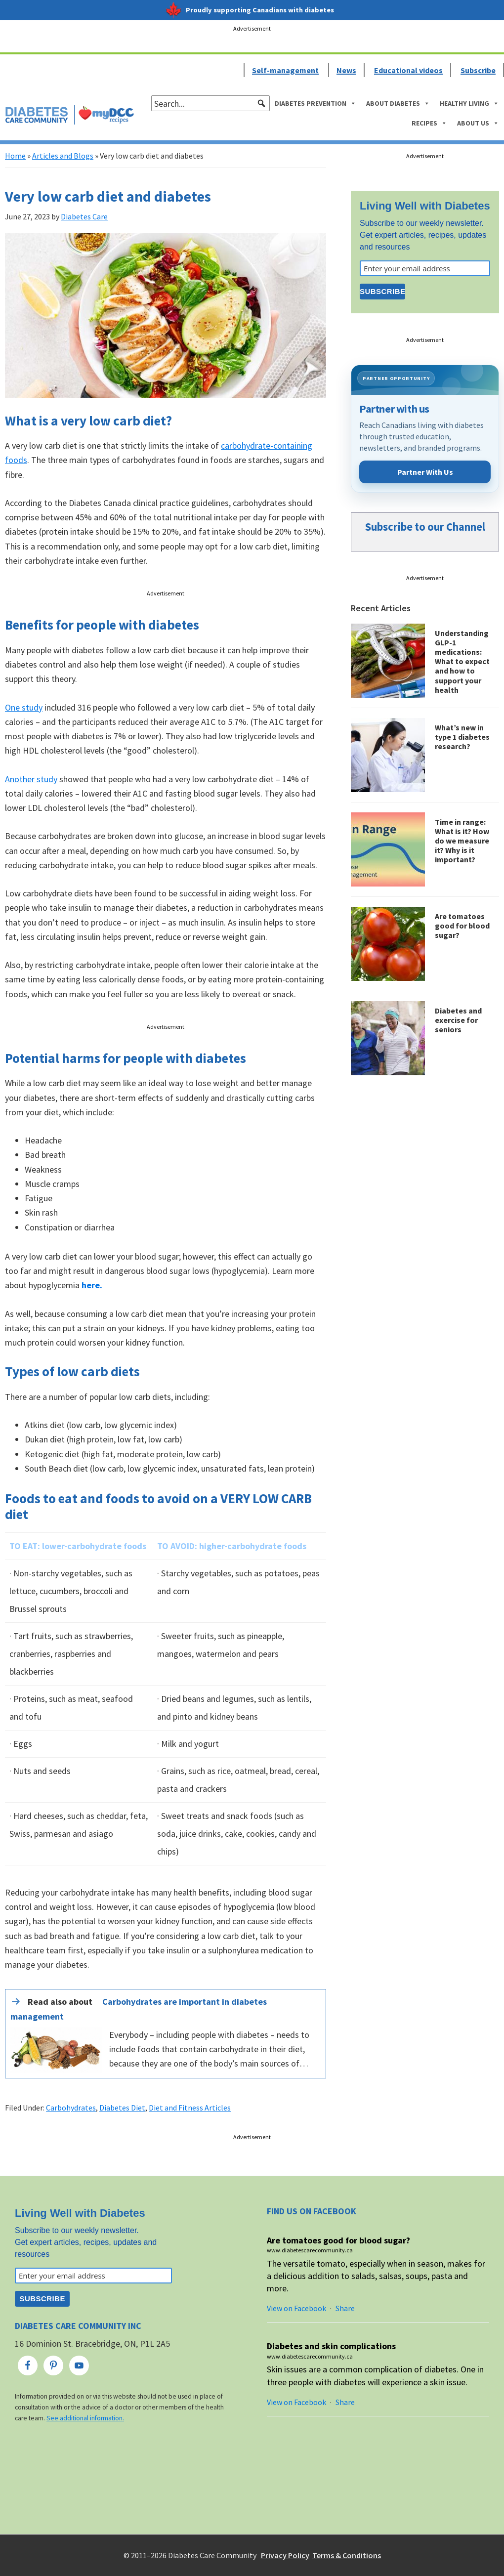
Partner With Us (425, 472)
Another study (31, 779)
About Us (478, 123)
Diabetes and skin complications (331, 2346)
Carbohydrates (71, 2107)
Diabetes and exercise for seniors (458, 1020)
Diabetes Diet (122, 2107)
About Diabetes (398, 103)
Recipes (429, 123)
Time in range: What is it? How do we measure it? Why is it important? (462, 841)
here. (92, 1285)
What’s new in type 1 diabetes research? (462, 736)
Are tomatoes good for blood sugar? (462, 925)
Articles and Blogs (62, 156)
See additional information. (85, 2418)
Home (15, 156)
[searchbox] (210, 103)
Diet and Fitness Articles (190, 2107)
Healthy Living (469, 103)
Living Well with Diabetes (425, 206)
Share (345, 2308)
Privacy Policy (285, 2555)
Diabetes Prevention (315, 103)
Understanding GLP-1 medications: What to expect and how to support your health (462, 661)
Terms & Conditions (346, 2555)
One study (23, 707)
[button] (261, 103)
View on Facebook (296, 2308)
